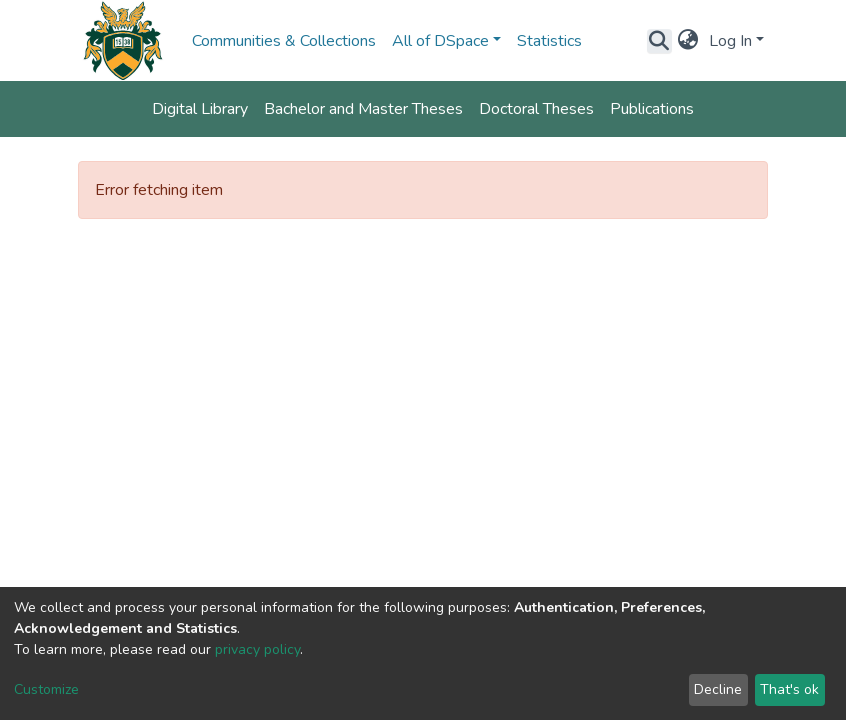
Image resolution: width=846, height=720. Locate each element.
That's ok (789, 689)
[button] (688, 41)
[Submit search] (659, 41)
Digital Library (200, 109)
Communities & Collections (284, 41)
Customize (46, 689)
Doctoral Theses (536, 109)
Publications (652, 109)
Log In (730, 41)
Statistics (549, 41)
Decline (718, 689)
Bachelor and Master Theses (363, 109)
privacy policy (257, 649)
